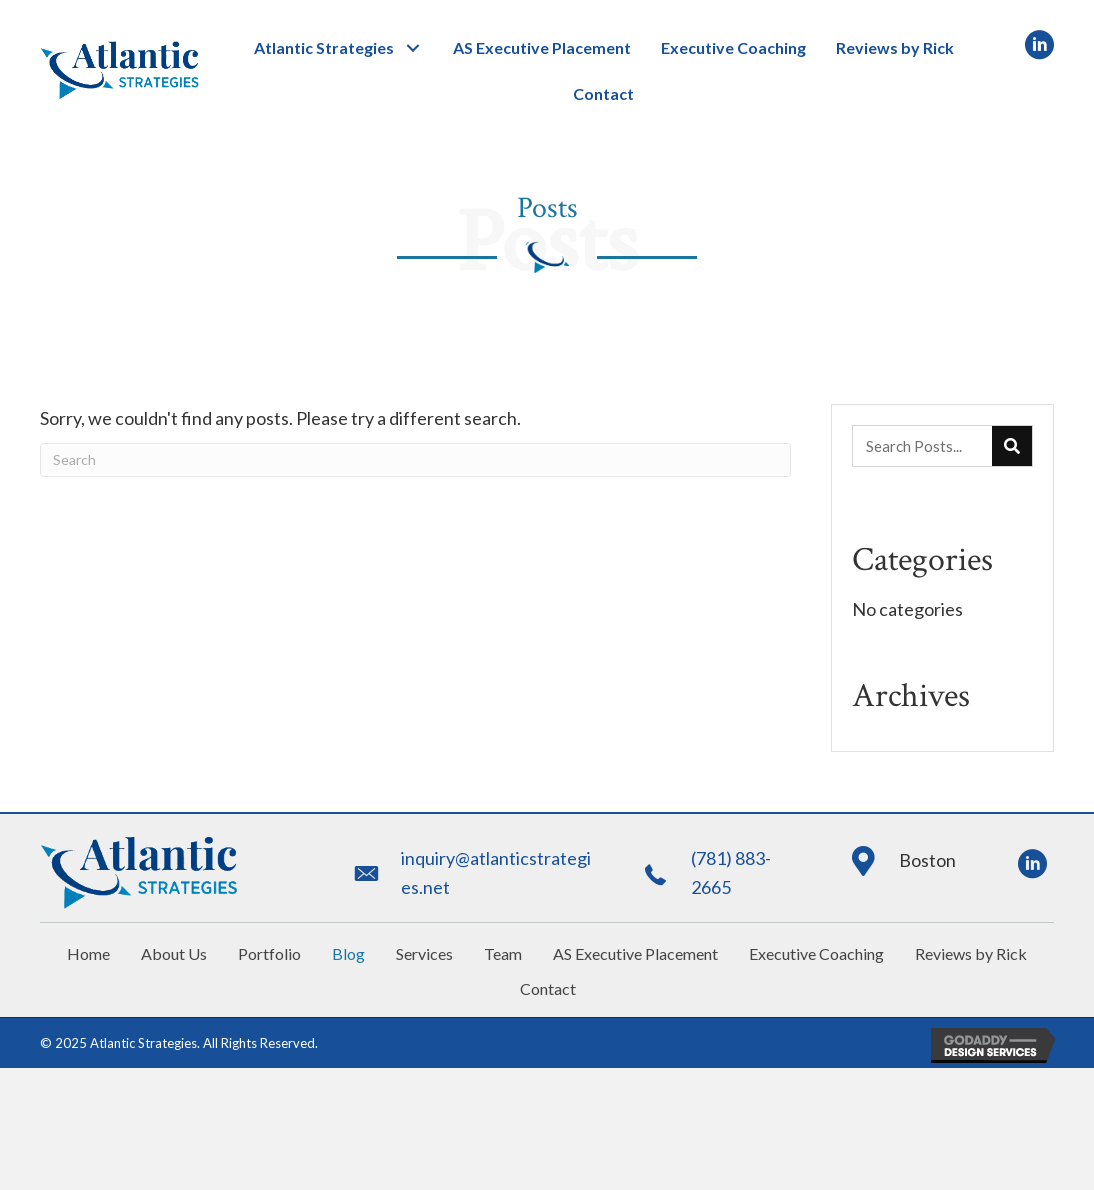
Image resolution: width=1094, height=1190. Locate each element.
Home (88, 953)
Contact (548, 988)
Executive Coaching (816, 953)
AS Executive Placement (635, 953)
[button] (413, 47)
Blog (348, 953)
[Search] (415, 460)
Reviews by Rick (971, 953)
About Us (174, 953)
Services (424, 953)
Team (503, 953)
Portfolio (269, 953)
